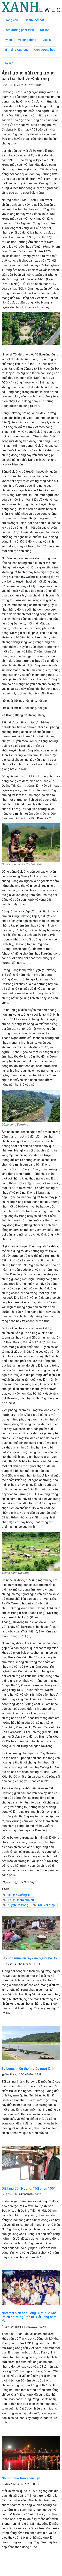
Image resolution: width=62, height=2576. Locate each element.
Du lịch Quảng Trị (19, 1895)
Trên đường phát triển (19, 30)
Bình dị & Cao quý (16, 50)
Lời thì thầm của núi (21, 1900)
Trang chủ (11, 20)
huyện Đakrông (18, 1905)
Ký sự (8, 40)
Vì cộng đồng (27, 40)
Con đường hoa (44, 50)
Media (46, 40)
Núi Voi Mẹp (46, 1905)
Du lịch (44, 30)
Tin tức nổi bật (34, 20)
